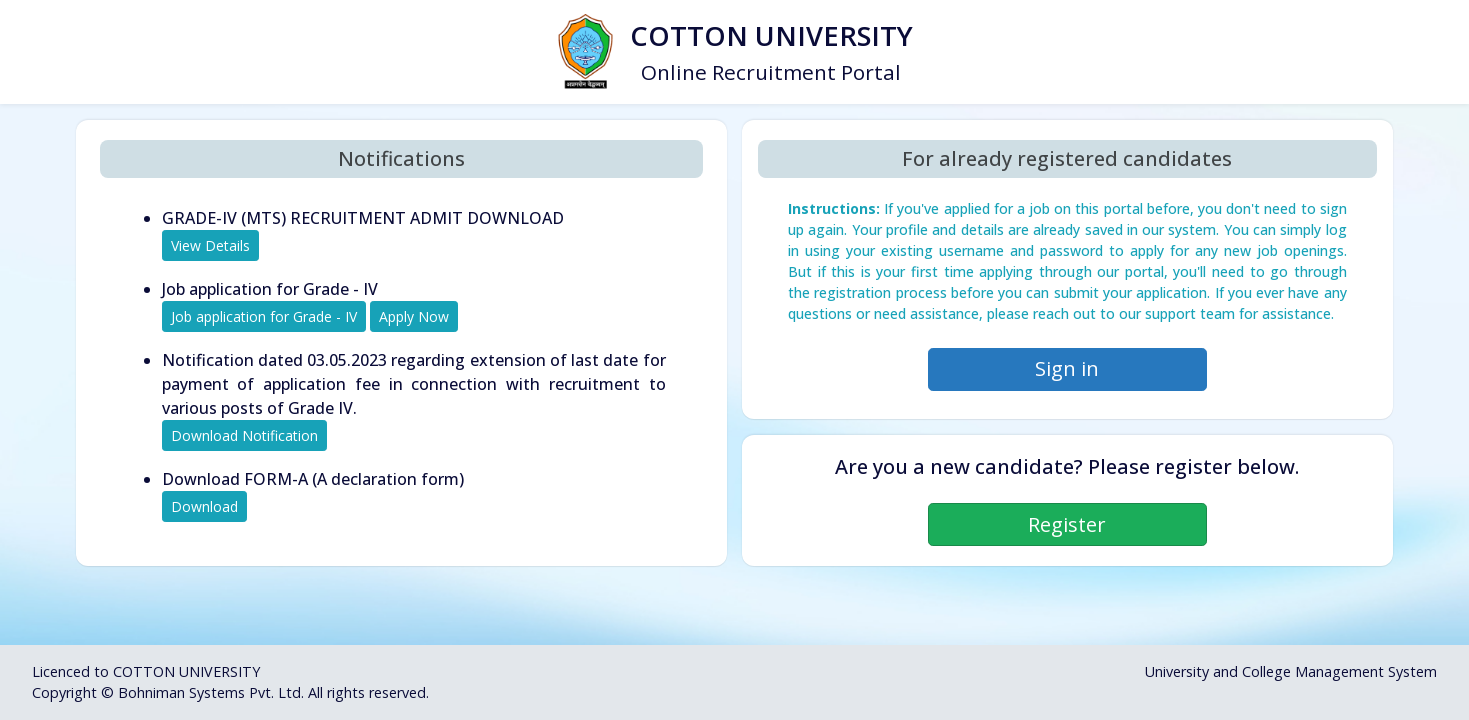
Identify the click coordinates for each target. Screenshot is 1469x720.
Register (1067, 524)
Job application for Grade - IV (264, 316)
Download (204, 506)
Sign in (1067, 368)
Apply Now (414, 316)
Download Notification (244, 435)
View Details (210, 245)
